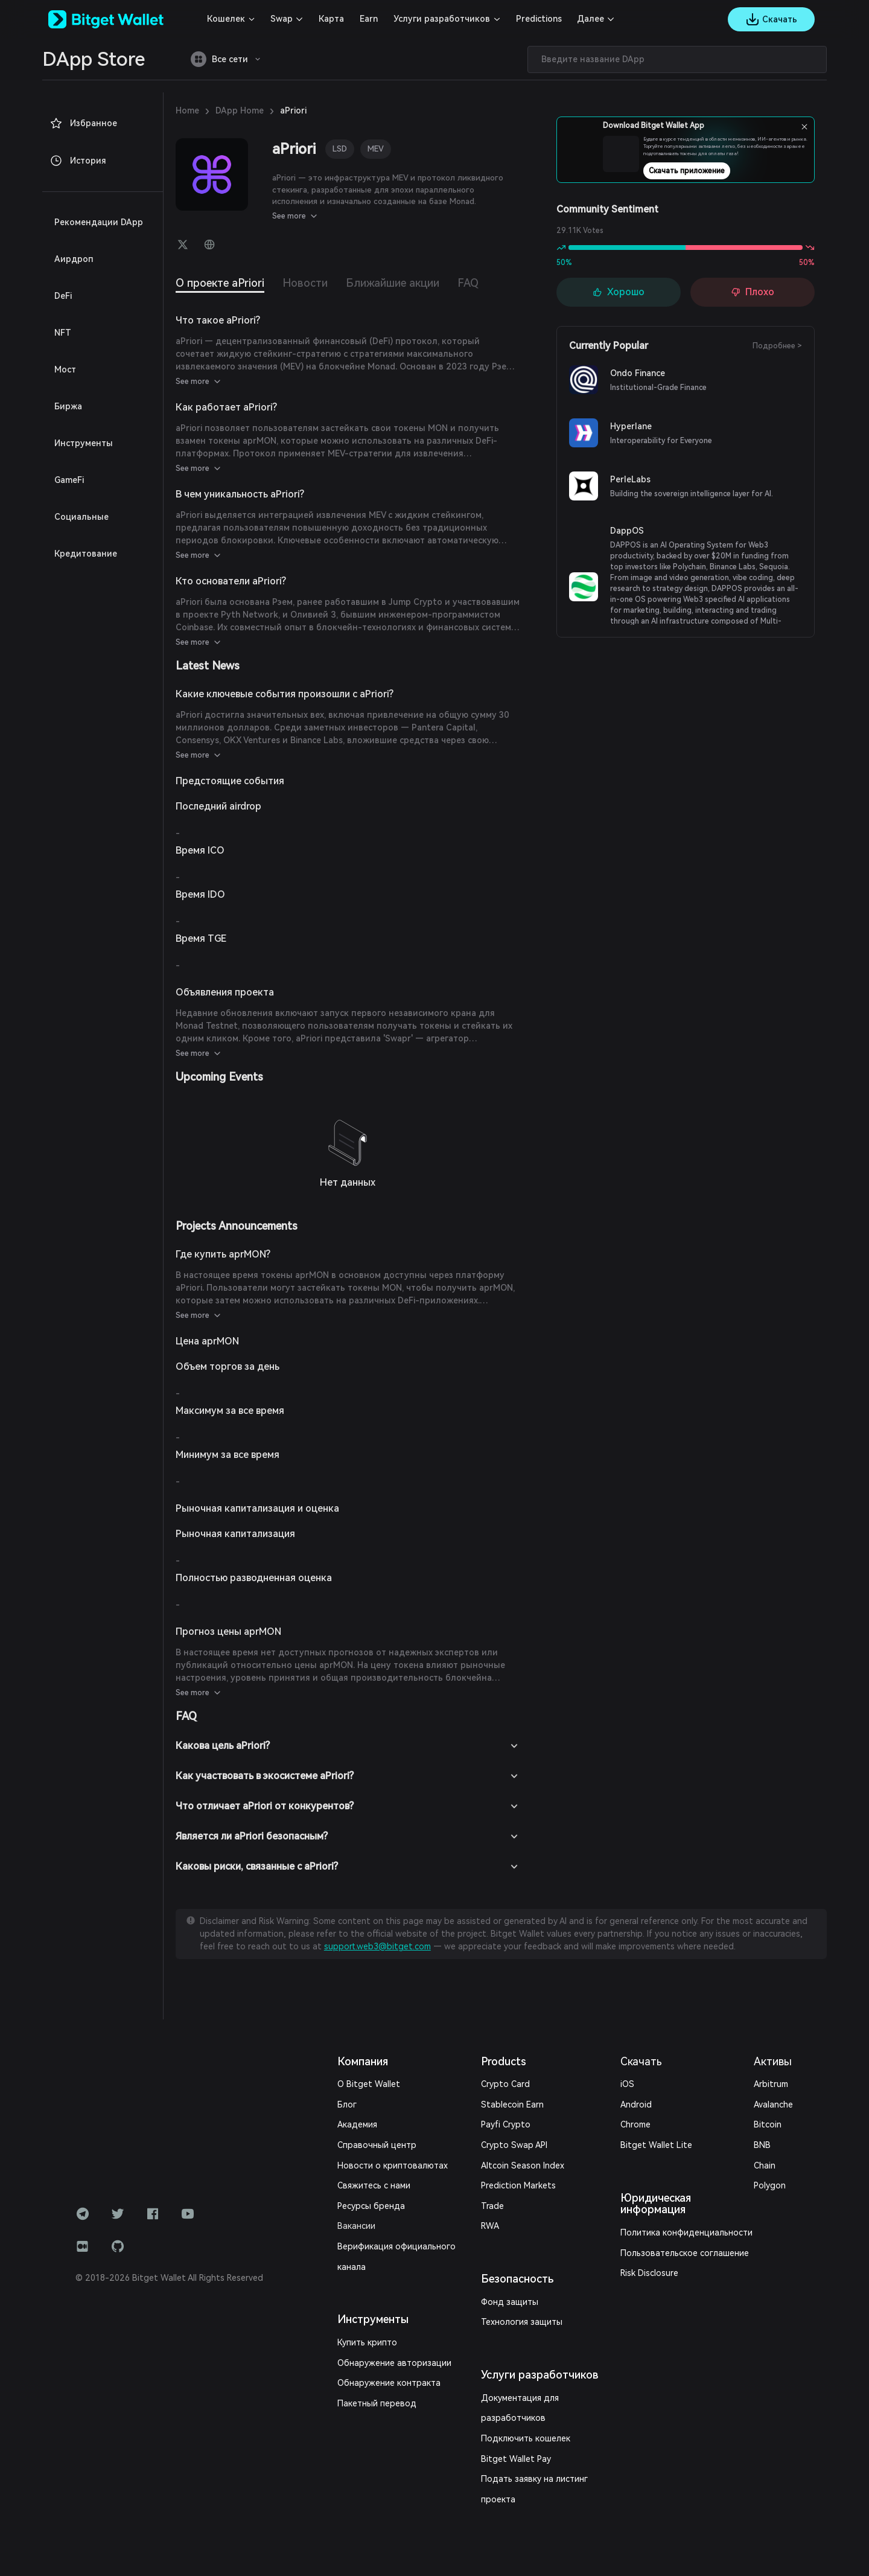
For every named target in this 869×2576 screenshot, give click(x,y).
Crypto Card (500, 2070)
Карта (318, 19)
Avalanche (771, 2090)
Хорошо (619, 292)
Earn (354, 19)
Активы (772, 2047)
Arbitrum (769, 2070)
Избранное (79, 123)
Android (630, 2090)
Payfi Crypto (501, 2110)
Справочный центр (371, 2131)
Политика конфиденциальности (673, 2206)
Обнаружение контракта (380, 2349)
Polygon (768, 2151)
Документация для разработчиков (539, 2384)
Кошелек (223, 19)
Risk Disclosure (642, 2247)
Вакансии (354, 2212)
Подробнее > (782, 346)
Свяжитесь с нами (370, 2171)
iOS (622, 2070)
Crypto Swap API (509, 2131)
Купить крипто (363, 2308)
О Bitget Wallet (363, 2070)
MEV (377, 148)
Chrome (629, 2110)
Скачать (634, 2047)
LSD (340, 148)
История (74, 160)
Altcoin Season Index (515, 2151)
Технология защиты (514, 2308)
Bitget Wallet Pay (508, 2424)
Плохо (753, 292)
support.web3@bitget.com (756, 1920)
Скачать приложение (722, 171)
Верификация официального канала (401, 2232)
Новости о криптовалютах (384, 2151)
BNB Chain (774, 2131)
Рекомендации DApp (91, 222)
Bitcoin (766, 2110)
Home (186, 110)
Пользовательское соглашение (670, 2227)
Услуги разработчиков (419, 19)
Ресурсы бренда (365, 2192)
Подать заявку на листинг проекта (540, 2445)
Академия (355, 2110)
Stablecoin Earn (506, 2090)
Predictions (503, 19)
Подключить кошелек (517, 2404)
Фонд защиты (504, 2288)
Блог (345, 2090)
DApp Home (234, 110)
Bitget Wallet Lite (646, 2131)
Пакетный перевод (370, 2369)
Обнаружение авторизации (385, 2328)
